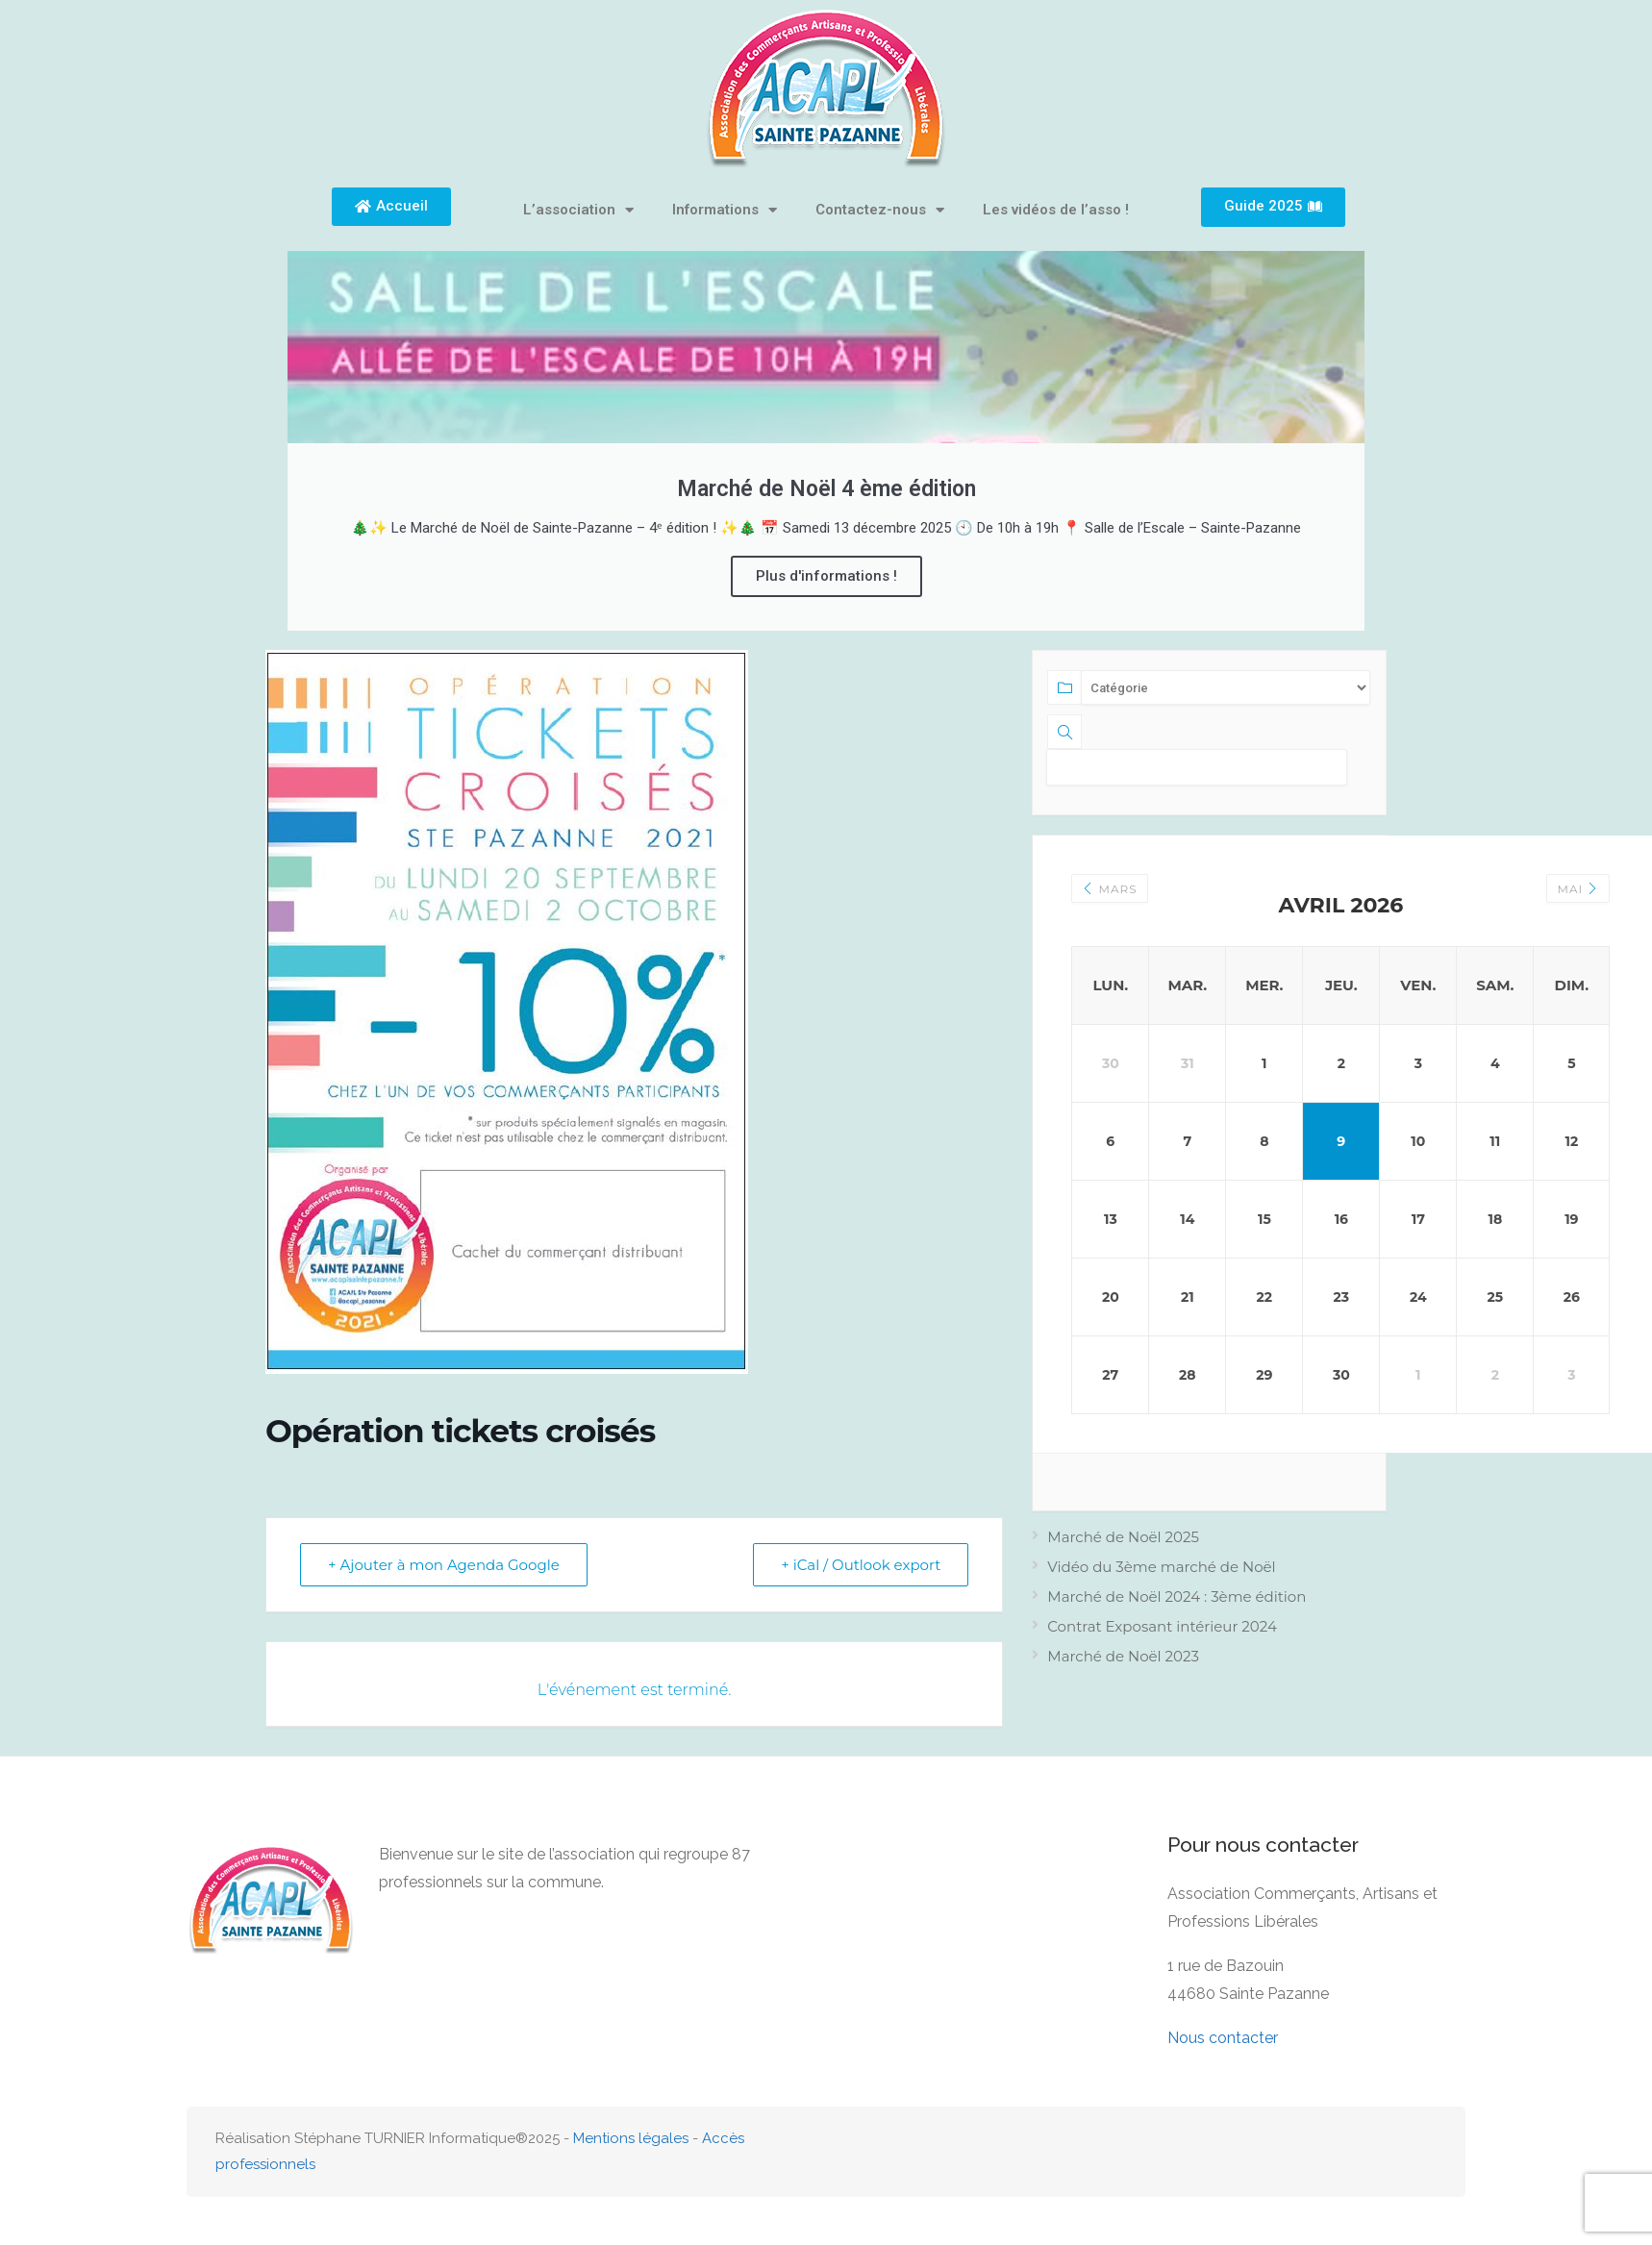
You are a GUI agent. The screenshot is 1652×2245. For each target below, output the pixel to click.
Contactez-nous (879, 210)
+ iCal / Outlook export (860, 1565)
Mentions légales (630, 2138)
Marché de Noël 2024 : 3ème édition (1176, 1596)
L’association (578, 210)
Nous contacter (1222, 2038)
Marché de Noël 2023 (1123, 1656)
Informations (724, 210)
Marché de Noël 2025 (1123, 1537)
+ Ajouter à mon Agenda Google (444, 1565)
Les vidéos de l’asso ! (1056, 209)
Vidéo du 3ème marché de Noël (1161, 1567)
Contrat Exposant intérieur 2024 (1162, 1626)
